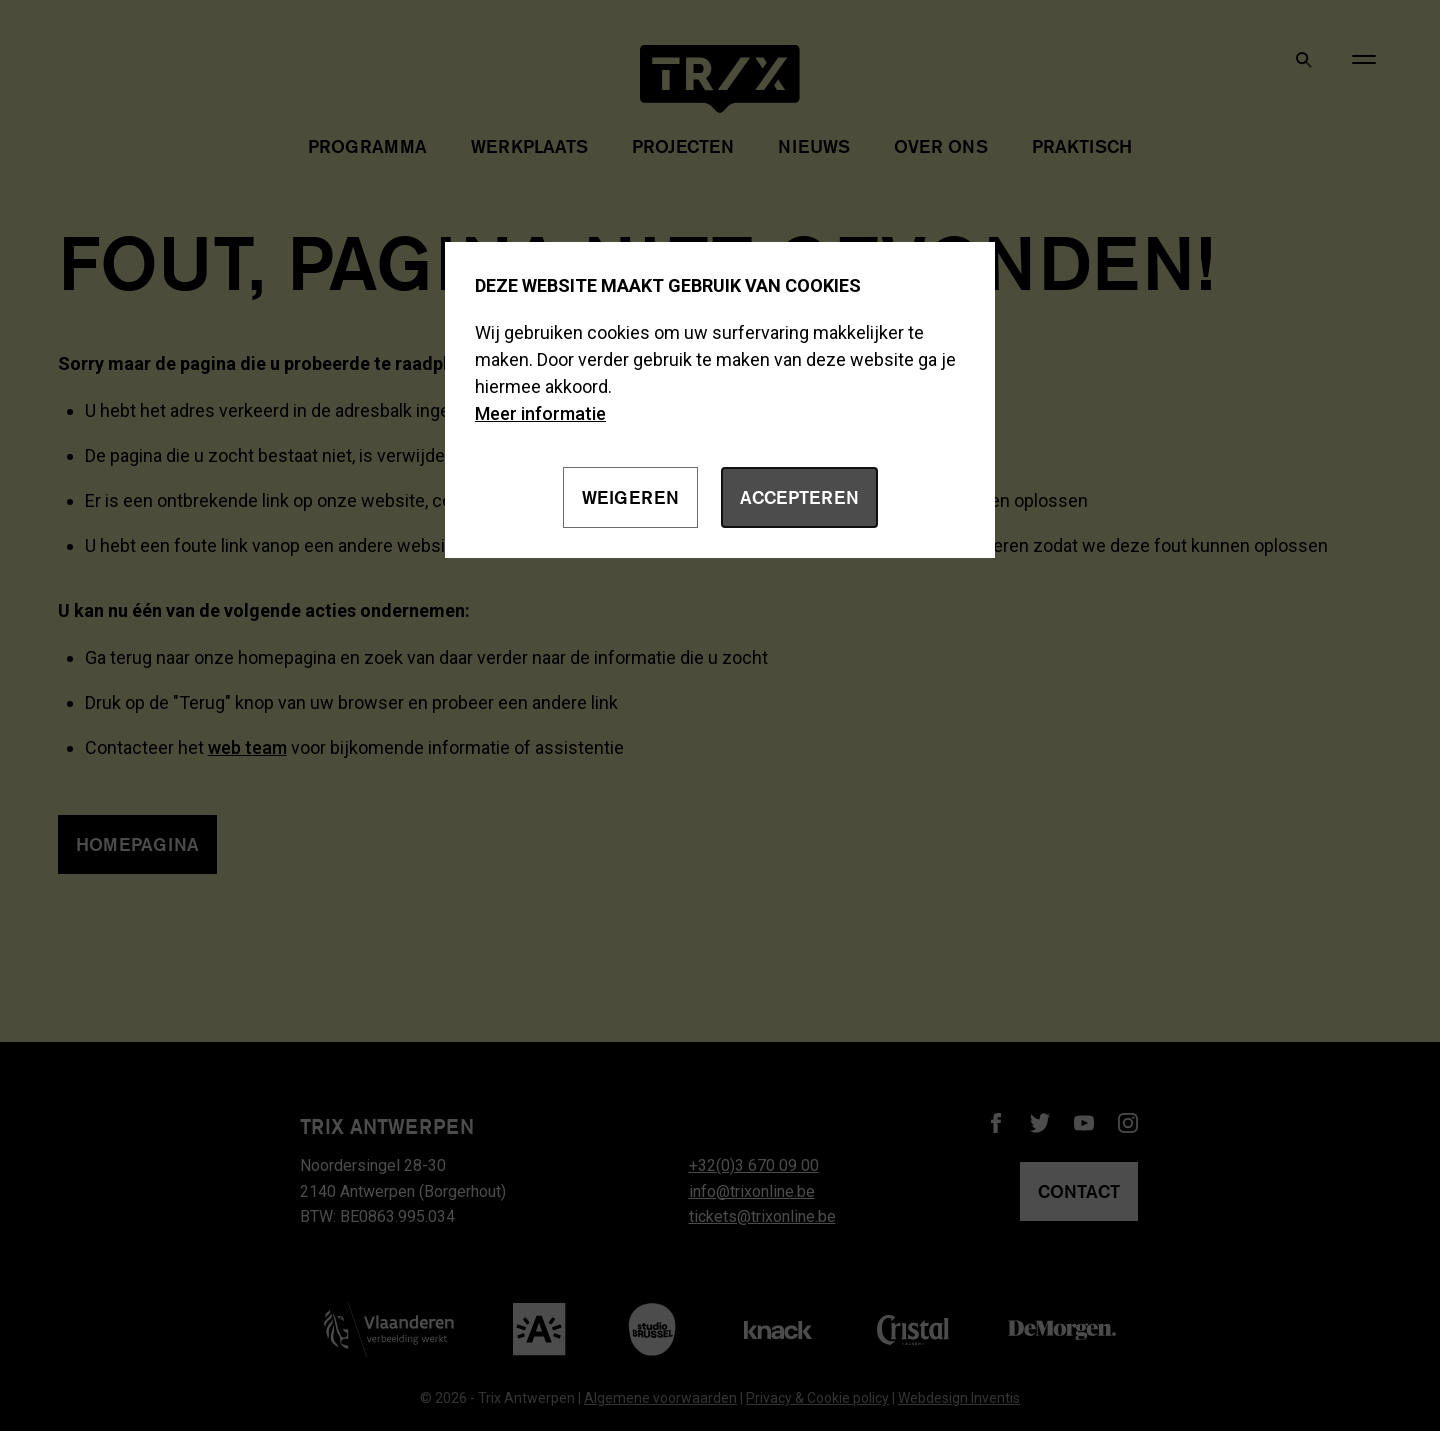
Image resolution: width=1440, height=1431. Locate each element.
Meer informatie (540, 413)
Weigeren (630, 497)
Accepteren (799, 497)
